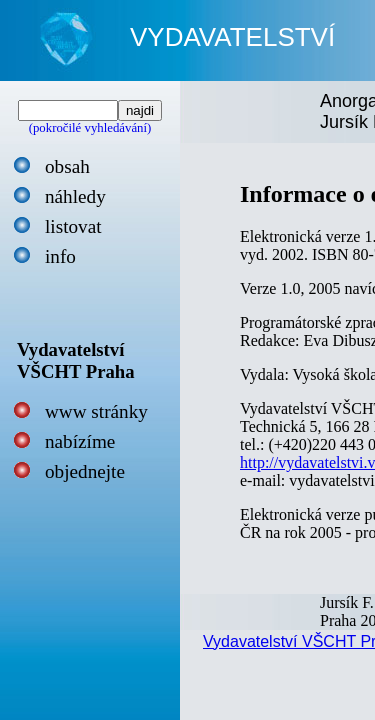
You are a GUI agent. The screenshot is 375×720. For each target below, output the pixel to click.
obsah (67, 166)
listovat (73, 226)
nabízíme (80, 441)
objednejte (85, 471)
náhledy (75, 196)
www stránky (96, 411)
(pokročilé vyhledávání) (90, 128)
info (60, 256)
